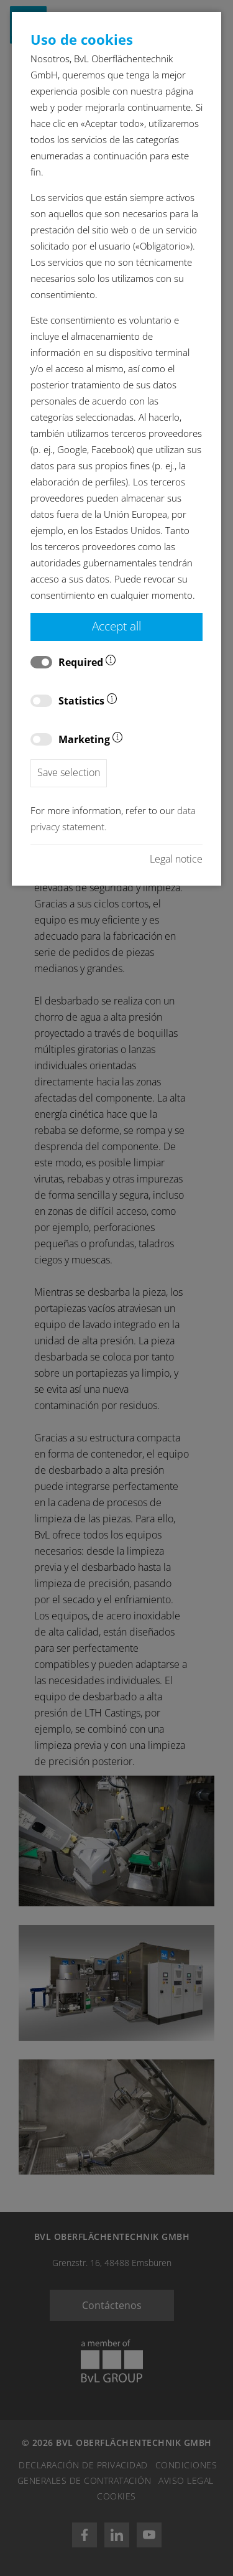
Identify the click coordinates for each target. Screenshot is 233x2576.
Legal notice (176, 859)
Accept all (116, 625)
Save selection (68, 772)
